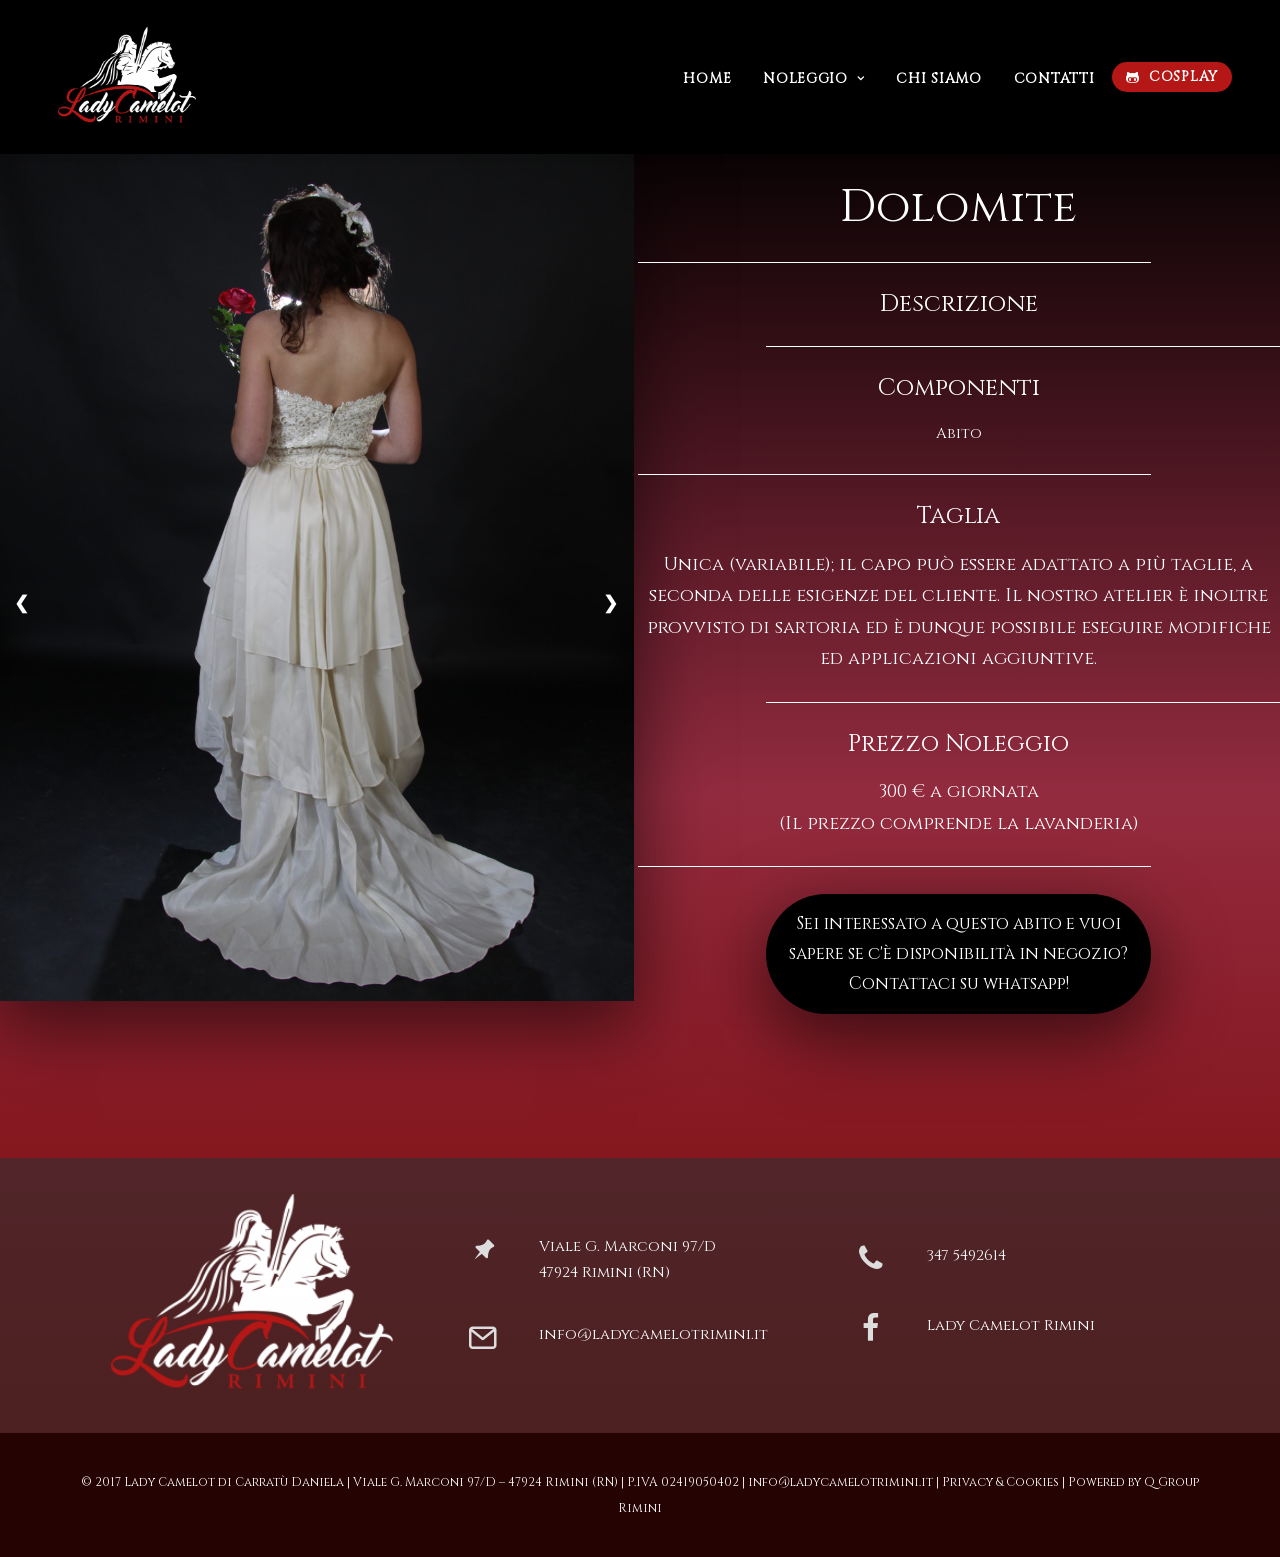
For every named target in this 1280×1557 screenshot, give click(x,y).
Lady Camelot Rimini (1011, 1325)
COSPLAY (1183, 76)
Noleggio (813, 78)
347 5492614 (966, 1255)
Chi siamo (938, 78)
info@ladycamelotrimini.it (653, 1334)
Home (707, 78)
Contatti (1054, 78)
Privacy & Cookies (1000, 1482)
